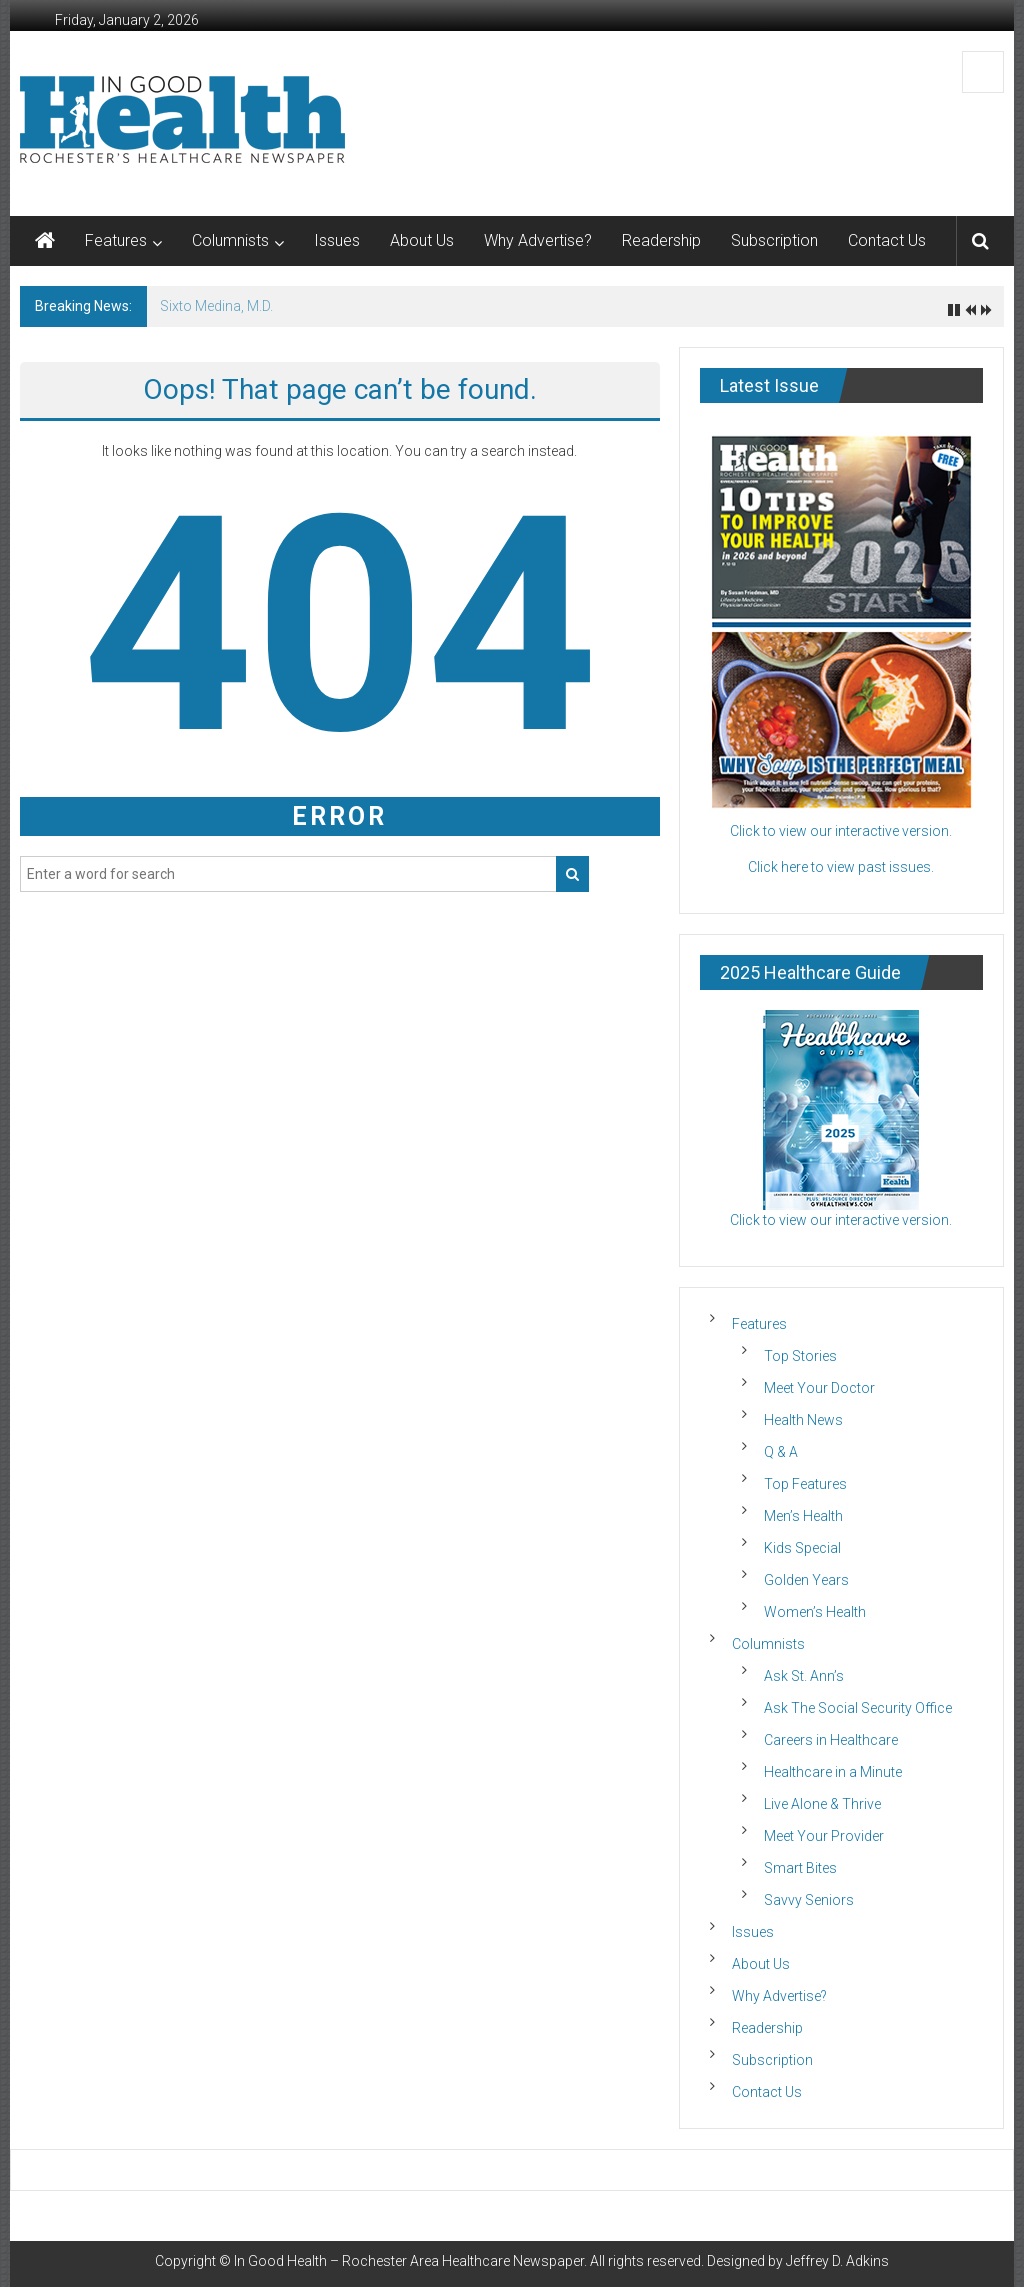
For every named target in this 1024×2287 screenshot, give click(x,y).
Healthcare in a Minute (833, 1772)
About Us (422, 240)
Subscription (774, 240)
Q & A (781, 1452)
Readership (661, 240)
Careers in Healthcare (831, 1740)
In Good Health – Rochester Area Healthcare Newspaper (409, 2261)
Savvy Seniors (809, 1900)
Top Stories (800, 1356)
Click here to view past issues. (841, 867)
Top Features (805, 1484)
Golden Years (806, 1580)
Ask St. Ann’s (804, 1676)
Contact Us (887, 240)
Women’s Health (815, 1612)
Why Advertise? (538, 240)
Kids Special (802, 1548)
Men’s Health (803, 1516)
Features (116, 240)
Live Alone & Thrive (822, 1804)
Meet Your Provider (824, 1836)
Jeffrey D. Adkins (837, 2261)
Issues (337, 240)
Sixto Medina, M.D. (216, 306)
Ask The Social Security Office (858, 1708)
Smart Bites (800, 1868)
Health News (803, 1420)
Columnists (230, 240)
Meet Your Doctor (819, 1388)
